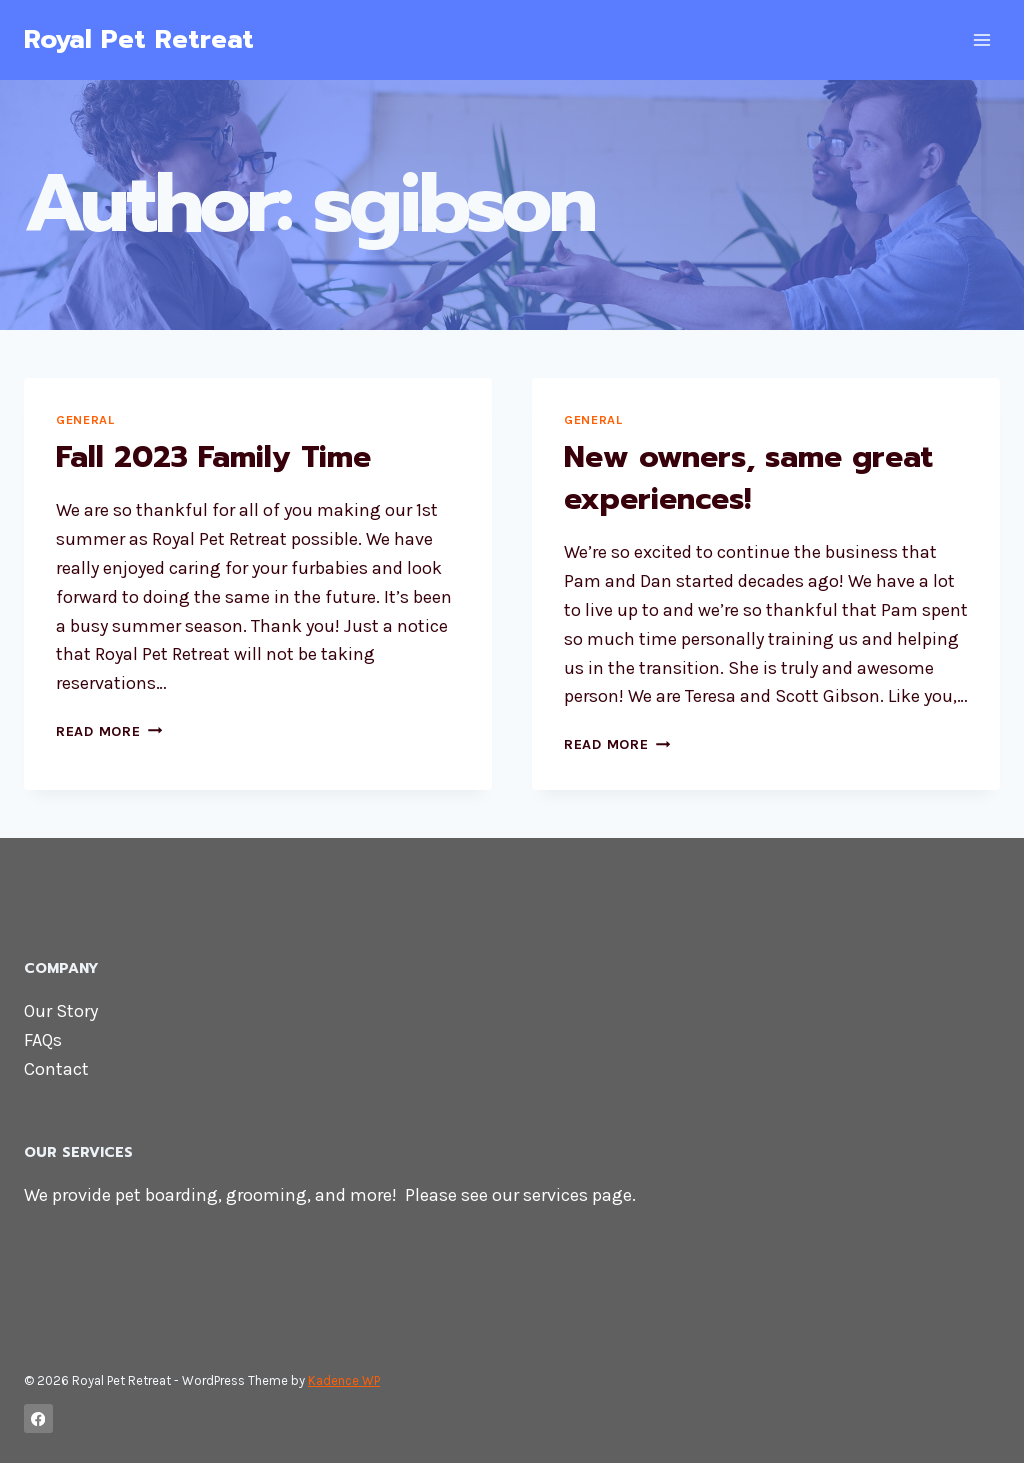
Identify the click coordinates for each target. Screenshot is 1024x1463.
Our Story (61, 1011)
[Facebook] (38, 1418)
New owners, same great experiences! (748, 478)
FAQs (43, 1040)
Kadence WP (344, 1380)
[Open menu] (981, 39)
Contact (56, 1069)
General (85, 419)
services (555, 1195)
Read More (109, 731)
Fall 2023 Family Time (213, 457)
